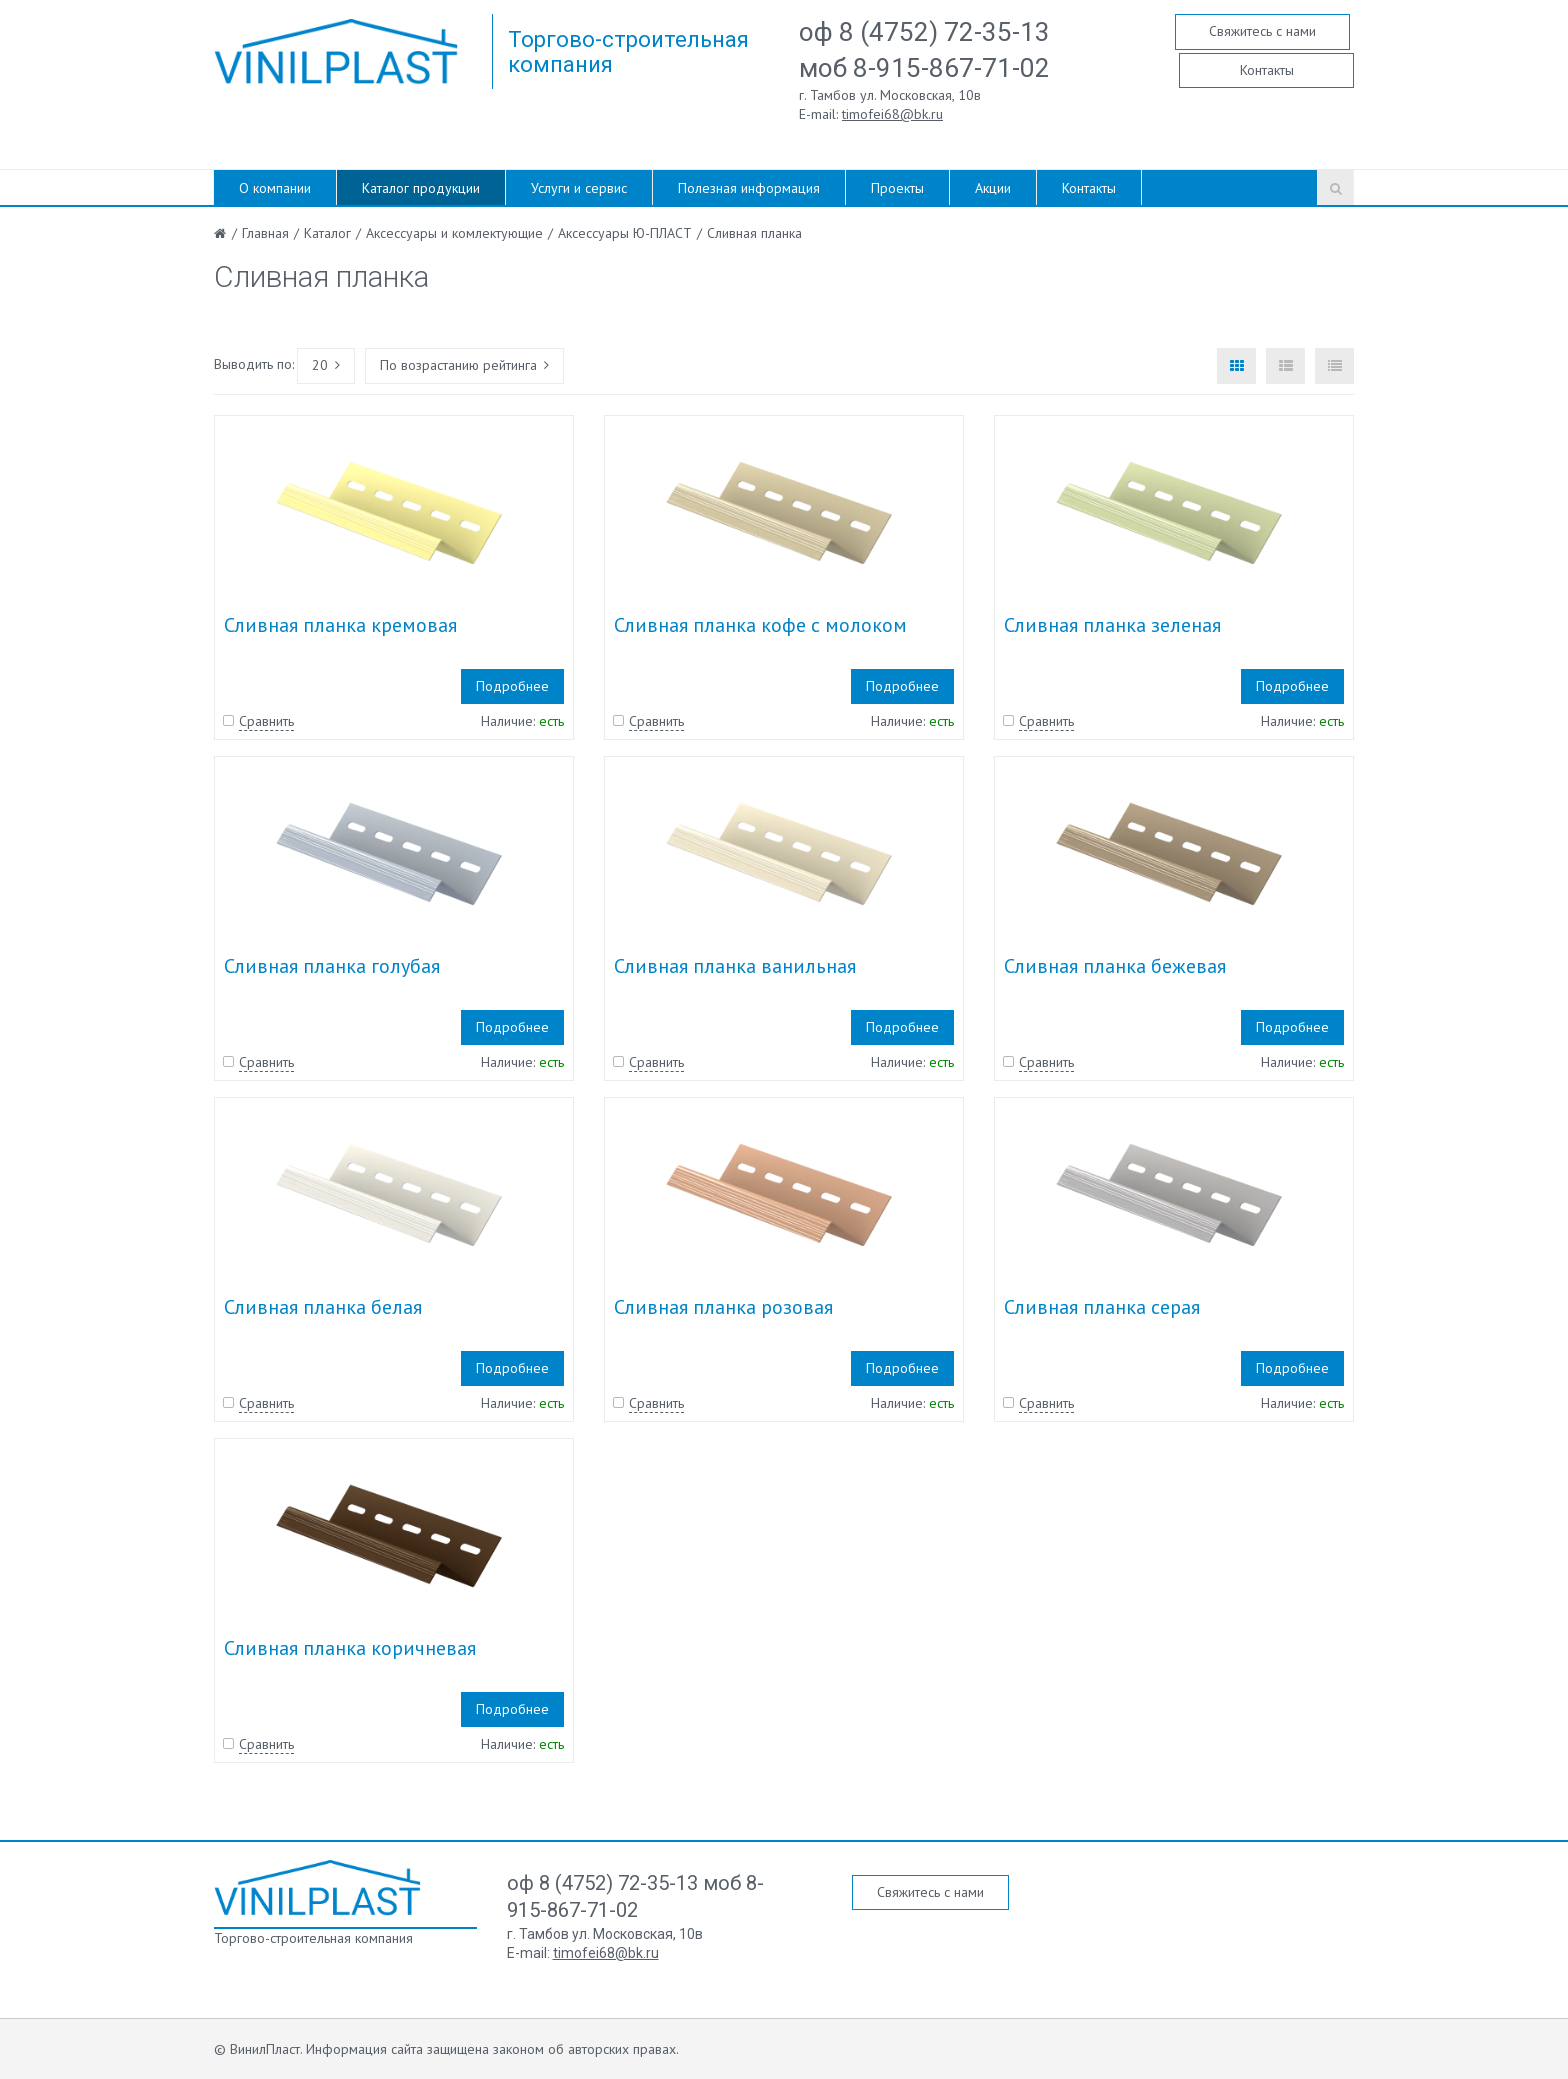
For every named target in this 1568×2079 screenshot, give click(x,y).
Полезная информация (749, 188)
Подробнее (512, 686)
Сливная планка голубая (332, 966)
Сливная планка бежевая (1115, 966)
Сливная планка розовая (723, 1307)
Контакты (1267, 70)
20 (326, 365)
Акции (993, 188)
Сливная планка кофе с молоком (760, 625)
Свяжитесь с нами (1262, 31)
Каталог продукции (421, 188)
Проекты (897, 188)
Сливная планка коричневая (350, 1648)
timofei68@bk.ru (892, 114)
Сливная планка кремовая (340, 625)
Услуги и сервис (579, 188)
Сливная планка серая (1102, 1307)
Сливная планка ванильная (735, 966)
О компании (275, 188)
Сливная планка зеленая (1112, 625)
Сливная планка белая (323, 1307)
